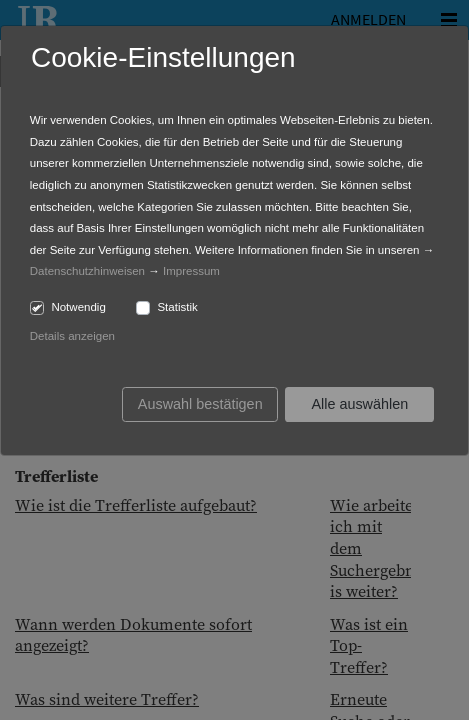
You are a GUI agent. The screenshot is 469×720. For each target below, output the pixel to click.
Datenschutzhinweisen (87, 271)
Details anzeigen (72, 336)
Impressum (191, 271)
